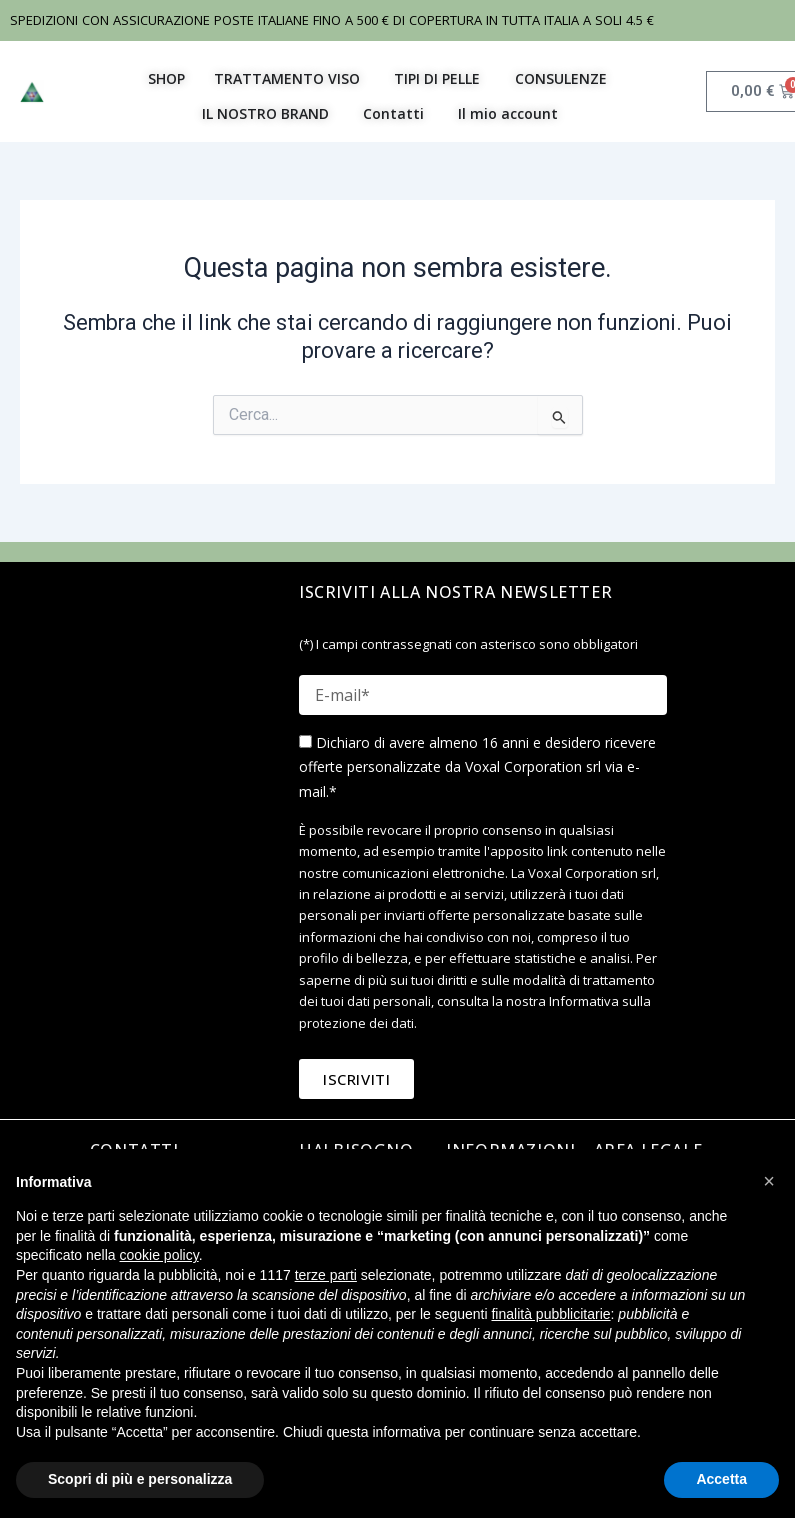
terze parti (326, 1275)
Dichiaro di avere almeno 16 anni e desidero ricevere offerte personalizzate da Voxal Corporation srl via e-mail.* (477, 766)
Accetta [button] (721, 1479)
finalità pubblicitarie (550, 1314)
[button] (769, 1181)
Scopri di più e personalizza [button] (140, 1479)
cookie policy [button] (159, 1255)
